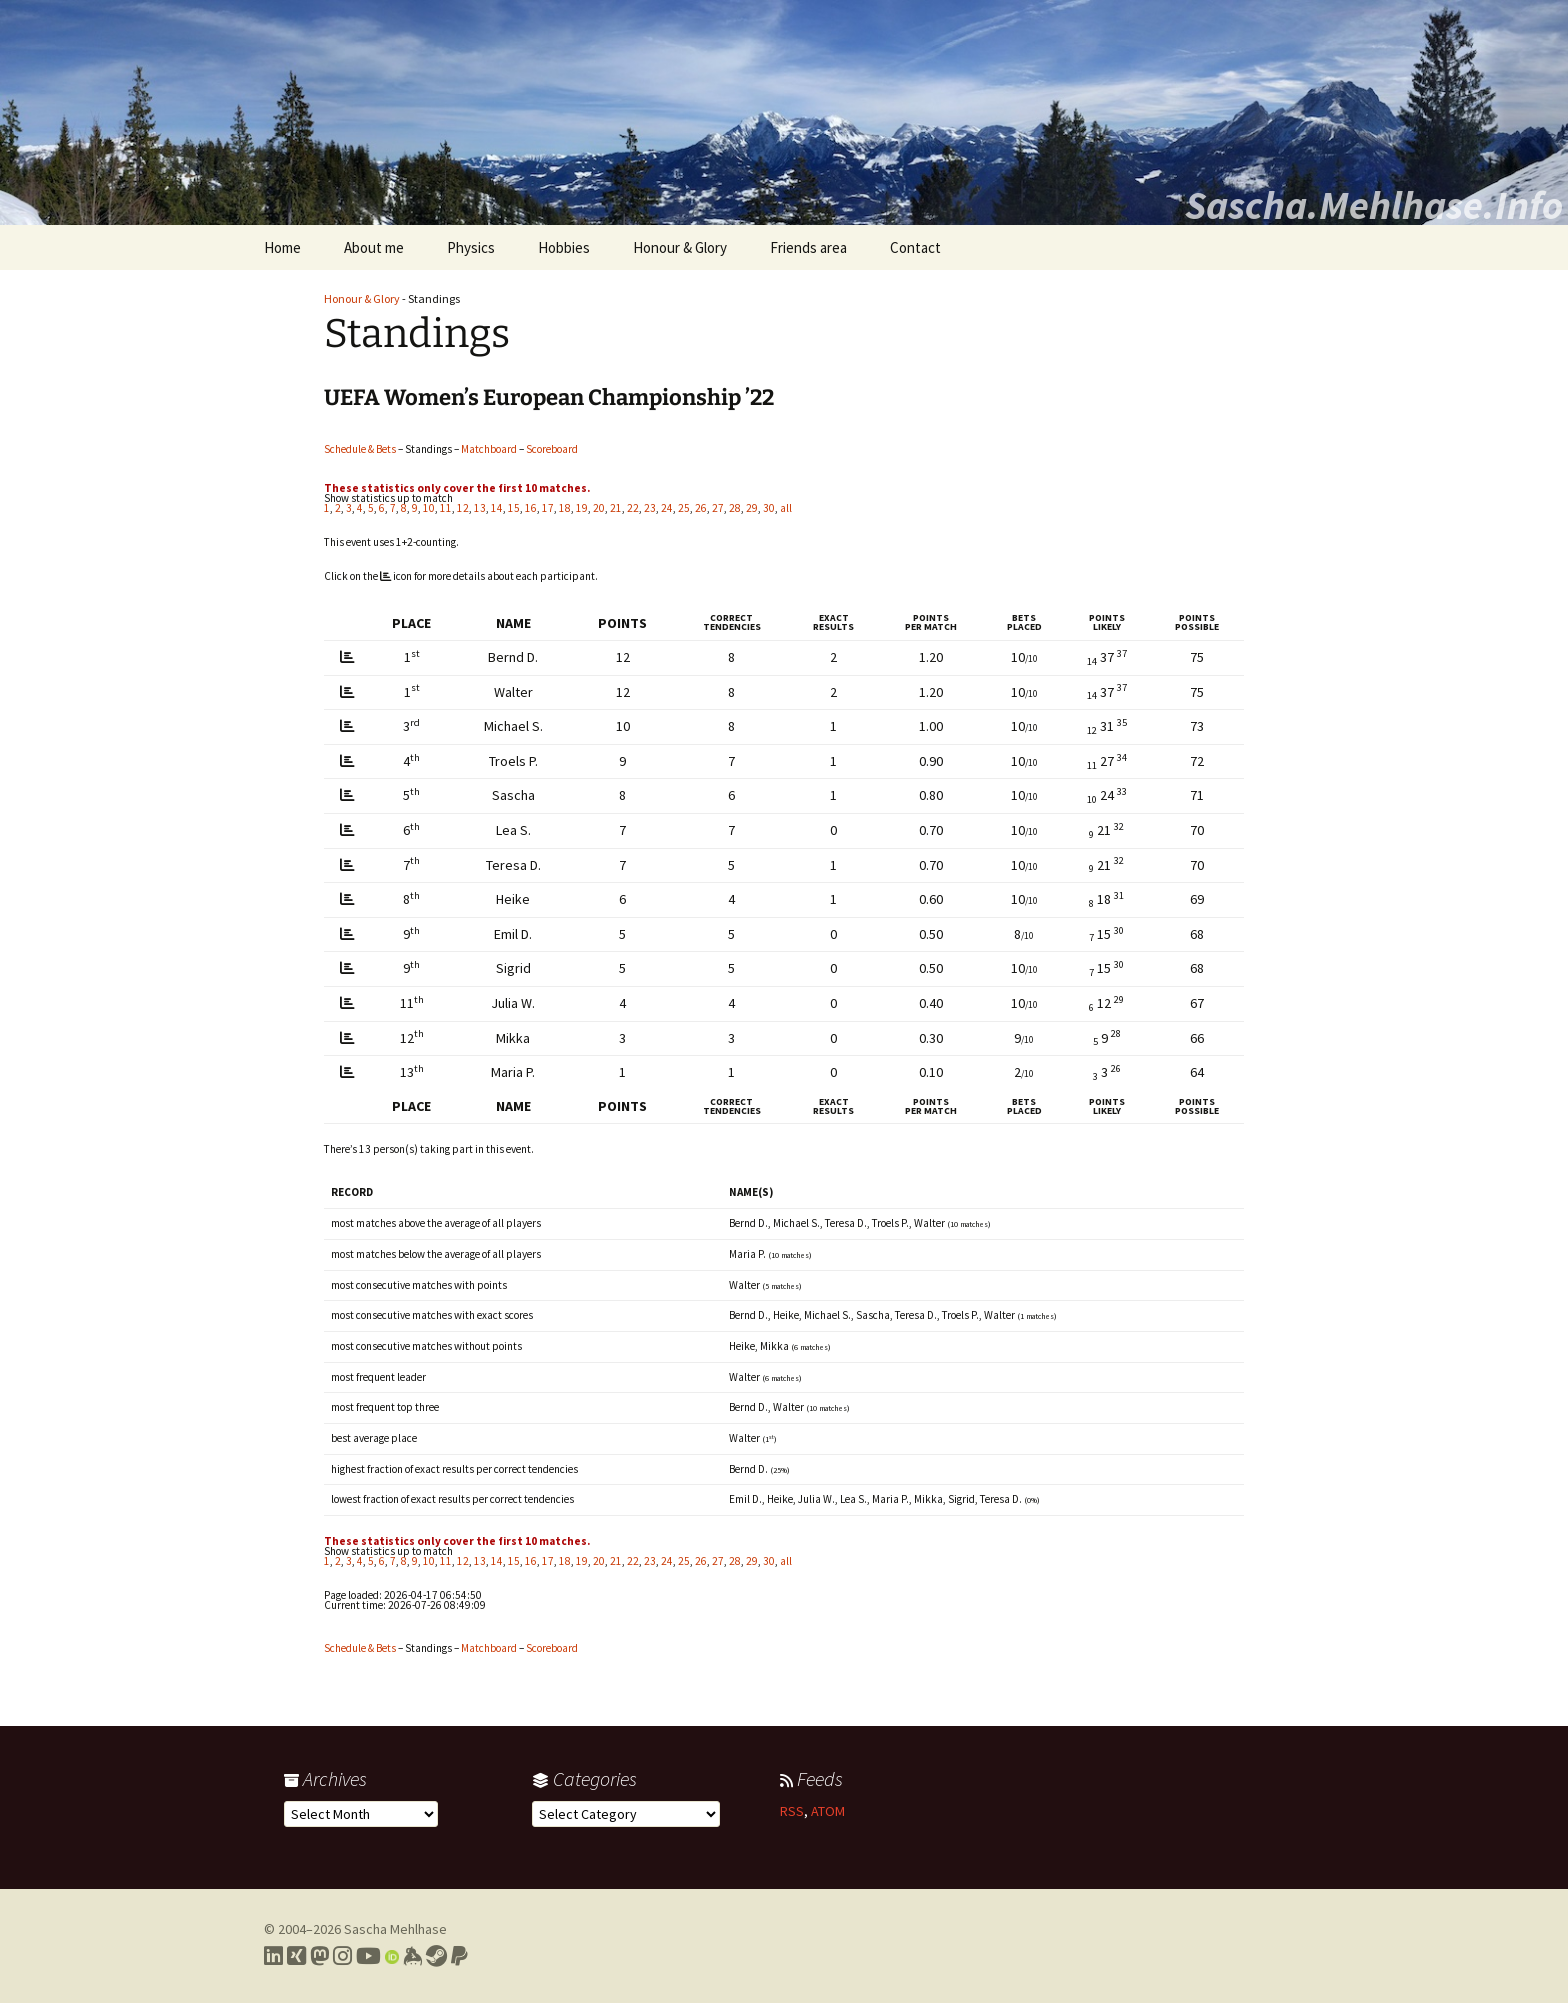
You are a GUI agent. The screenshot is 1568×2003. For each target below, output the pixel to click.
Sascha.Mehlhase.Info (1374, 205)
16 (531, 508)
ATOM (828, 1811)
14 (497, 508)
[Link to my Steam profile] (436, 1956)
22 (633, 508)
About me (374, 247)
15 (514, 508)
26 (701, 508)
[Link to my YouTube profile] (368, 1956)
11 (446, 508)
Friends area (808, 247)
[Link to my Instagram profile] (342, 1956)
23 (650, 508)
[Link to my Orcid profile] (392, 1956)
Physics (471, 247)
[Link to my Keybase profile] (412, 1956)
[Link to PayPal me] (459, 1956)
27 (718, 508)
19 (582, 508)
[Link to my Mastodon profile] (319, 1956)
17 (548, 508)
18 (565, 508)
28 (735, 508)
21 (616, 508)
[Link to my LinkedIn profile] (273, 1956)
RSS (792, 1811)
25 (684, 508)
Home (282, 247)
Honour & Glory (680, 247)
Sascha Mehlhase (395, 1929)
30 (769, 508)
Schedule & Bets (360, 449)
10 (429, 508)
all (786, 508)
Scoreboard (552, 449)
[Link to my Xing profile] (296, 1956)
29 (752, 508)
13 (480, 508)
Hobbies (564, 247)
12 (463, 508)
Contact (915, 247)
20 (599, 508)
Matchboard (489, 449)
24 (667, 508)
